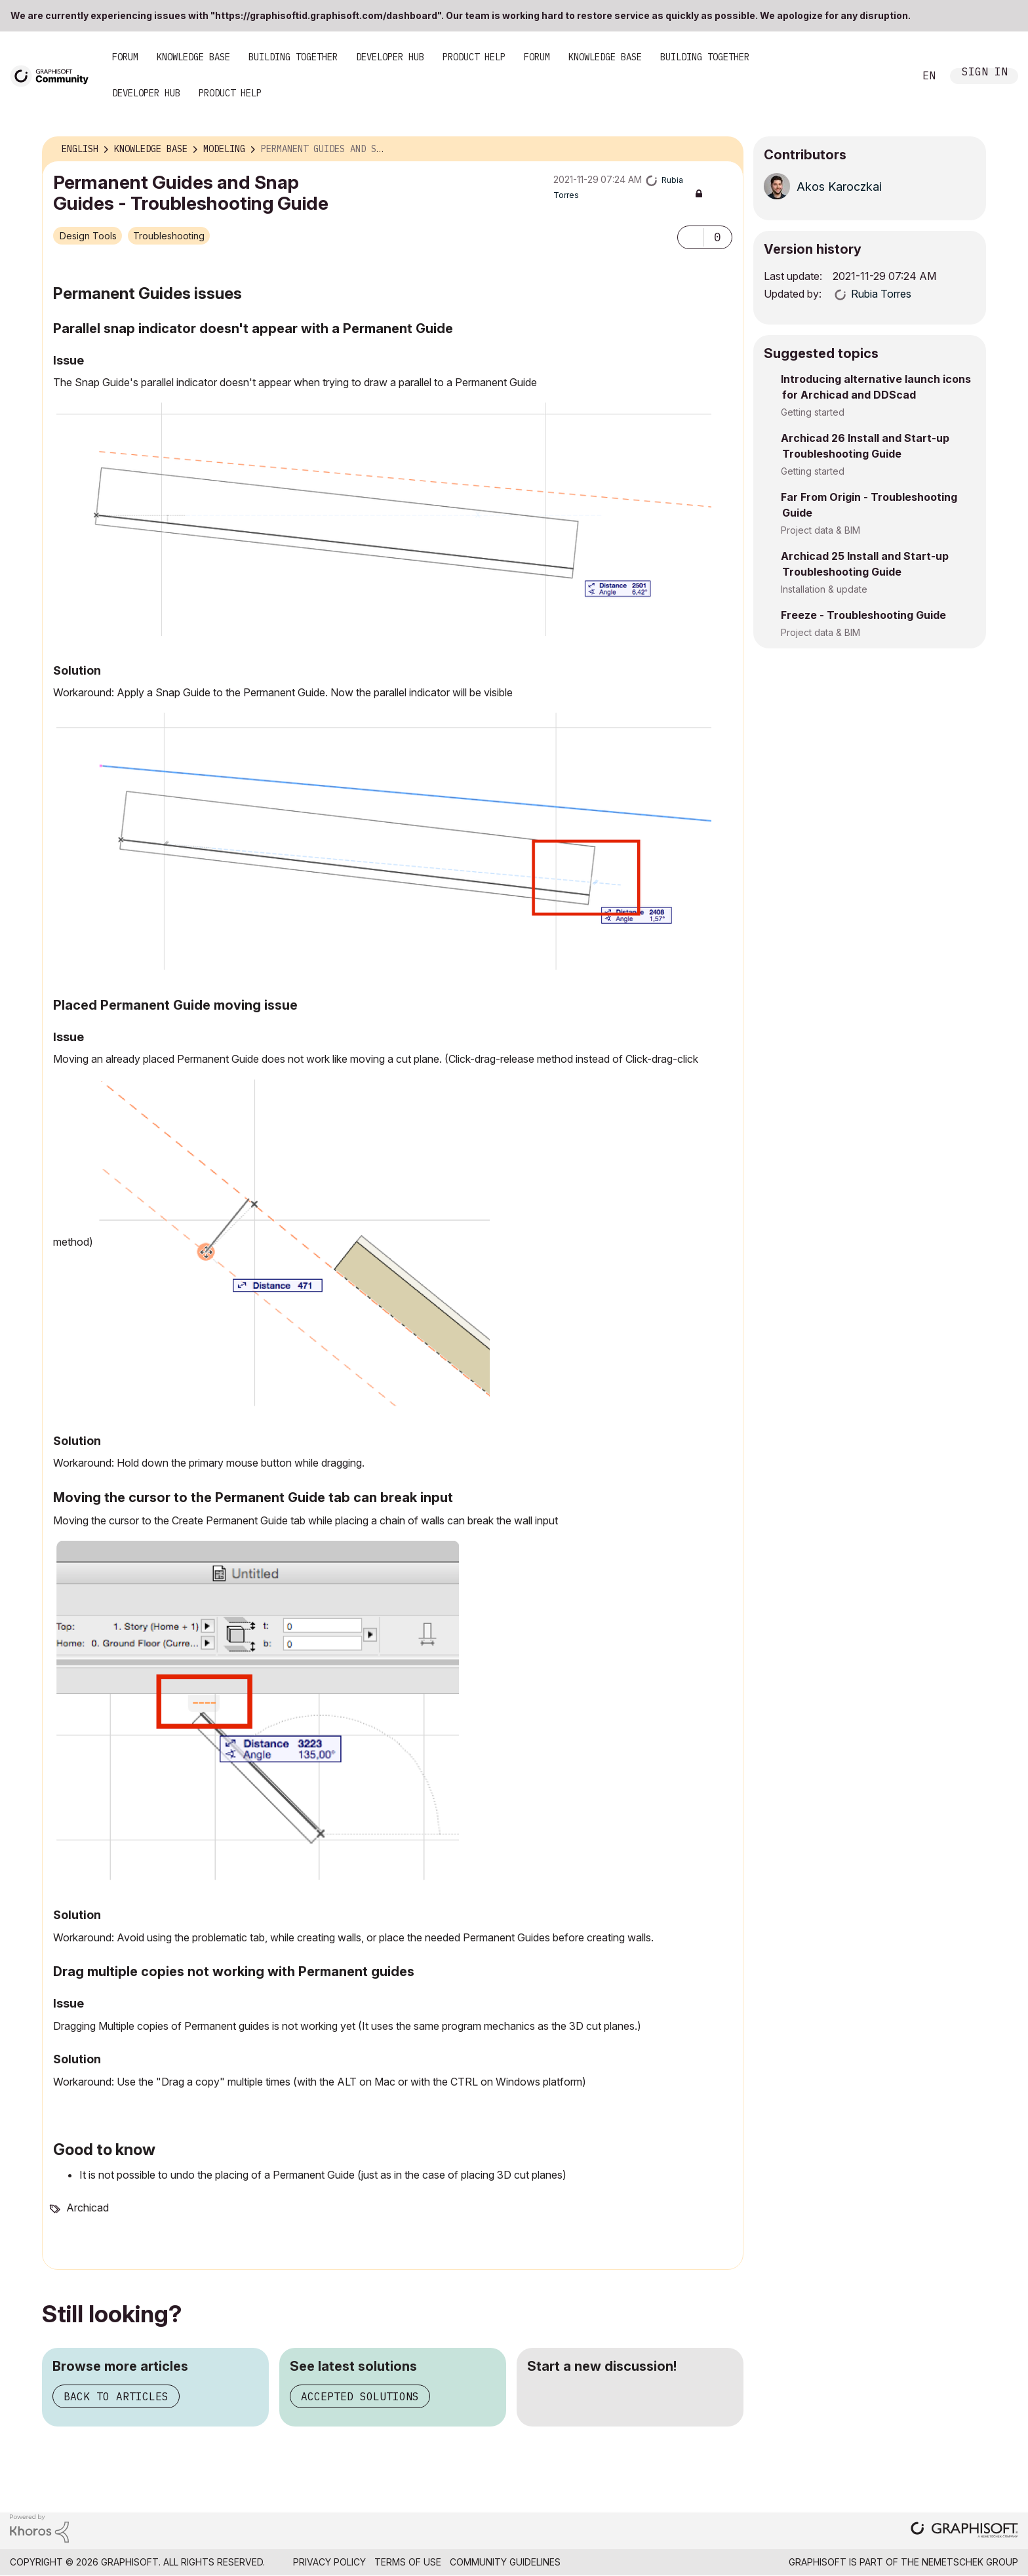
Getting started (812, 412)
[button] (690, 237)
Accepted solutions (360, 2396)
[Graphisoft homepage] (964, 2531)
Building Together (293, 57)
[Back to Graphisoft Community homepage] (54, 75)
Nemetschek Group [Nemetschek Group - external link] (970, 2561)
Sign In (985, 73)
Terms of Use (407, 2561)
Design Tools (88, 235)
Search (890, 76)
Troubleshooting (169, 235)
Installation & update (824, 589)
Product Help (474, 57)
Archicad (87, 2207)
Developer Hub (390, 57)
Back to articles (116, 2396)
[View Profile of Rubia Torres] (881, 293)
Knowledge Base (193, 57)
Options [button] (725, 149)
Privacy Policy (329, 2561)
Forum (125, 57)
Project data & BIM (820, 530)
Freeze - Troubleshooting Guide (863, 615)
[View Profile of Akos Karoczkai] (839, 186)
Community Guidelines (505, 2561)
